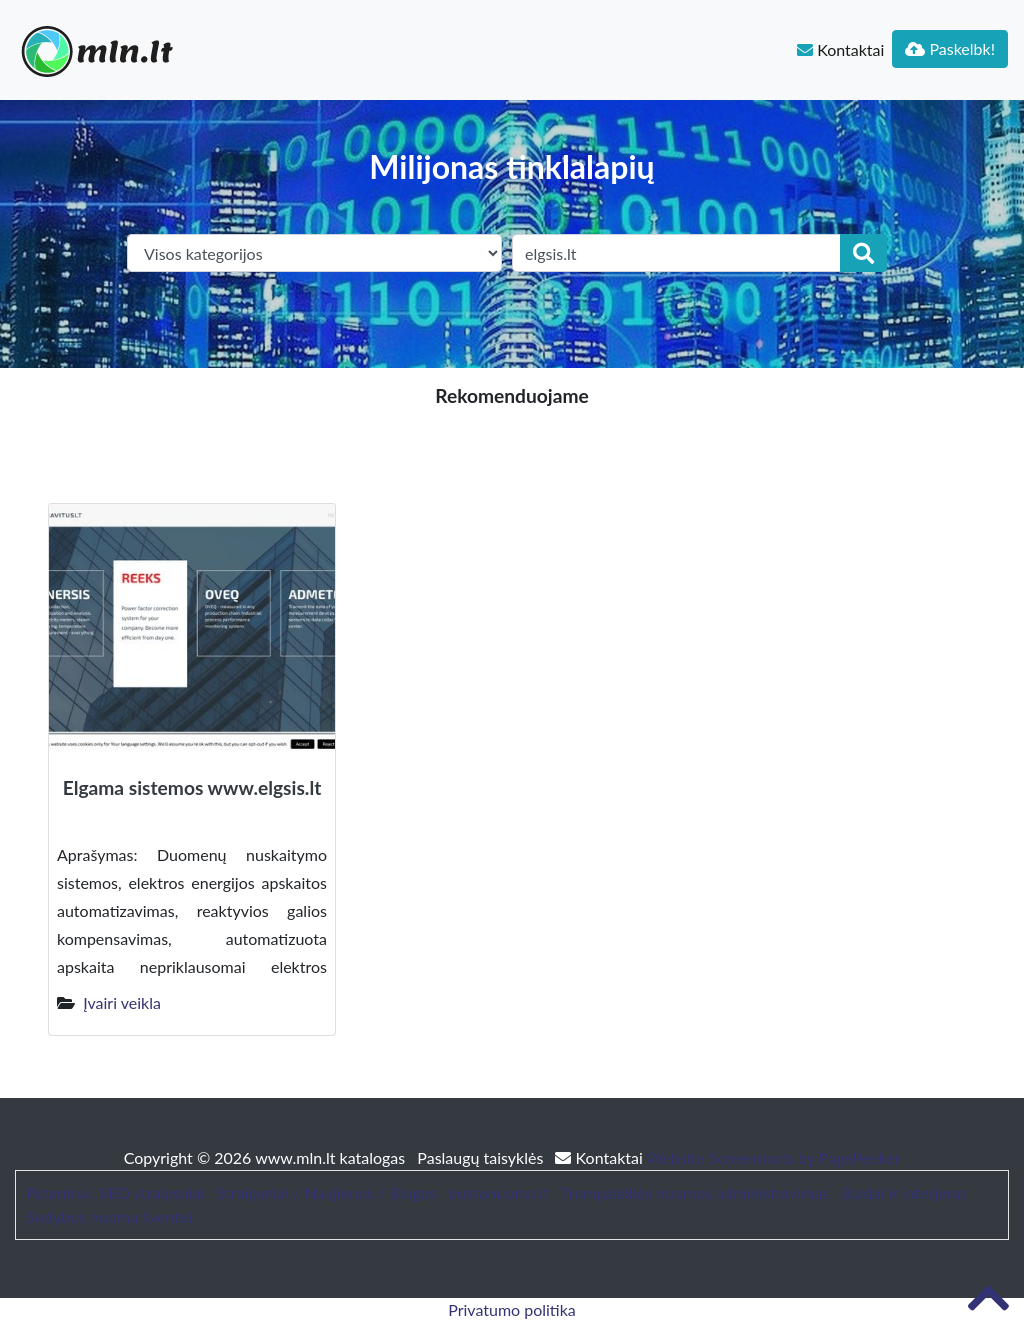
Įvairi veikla (122, 1002)
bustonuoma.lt (498, 1192)
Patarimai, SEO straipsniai (115, 1192)
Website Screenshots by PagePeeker (774, 1157)
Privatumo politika (512, 1309)
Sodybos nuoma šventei (109, 1216)
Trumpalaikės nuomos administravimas (695, 1192)
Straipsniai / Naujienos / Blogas (326, 1192)
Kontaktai (840, 49)
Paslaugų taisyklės (482, 1157)
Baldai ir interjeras (904, 1192)
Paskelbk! (950, 48)
